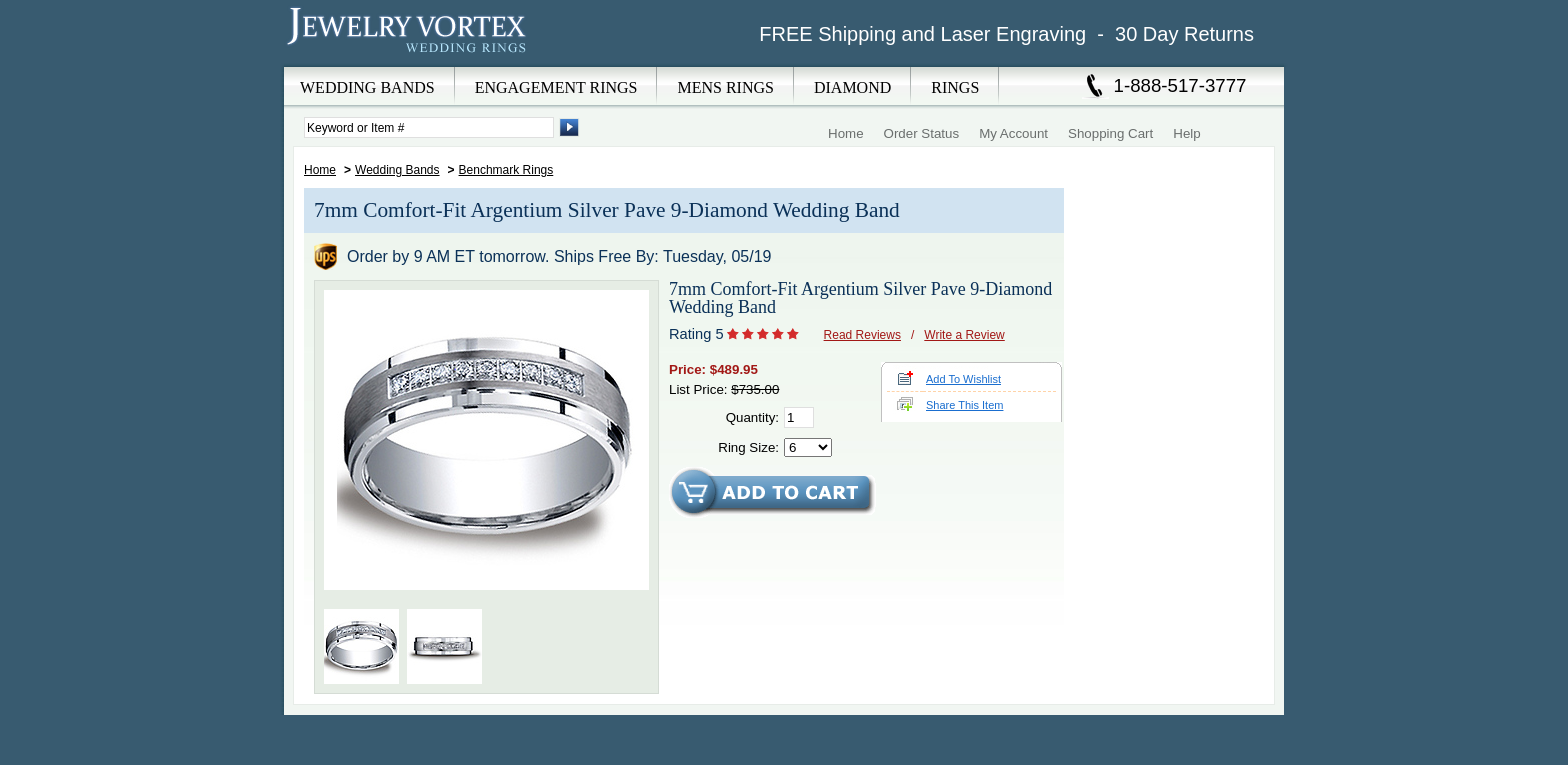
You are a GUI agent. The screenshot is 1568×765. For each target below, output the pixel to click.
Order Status (922, 133)
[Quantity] (799, 417)
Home (846, 133)
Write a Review (964, 335)
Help (1186, 133)
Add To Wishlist (963, 379)
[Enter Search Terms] (429, 127)
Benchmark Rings (506, 170)
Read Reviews (862, 335)
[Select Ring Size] (808, 447)
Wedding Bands (397, 170)
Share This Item (964, 405)
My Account (1013, 133)
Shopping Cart (1110, 133)
